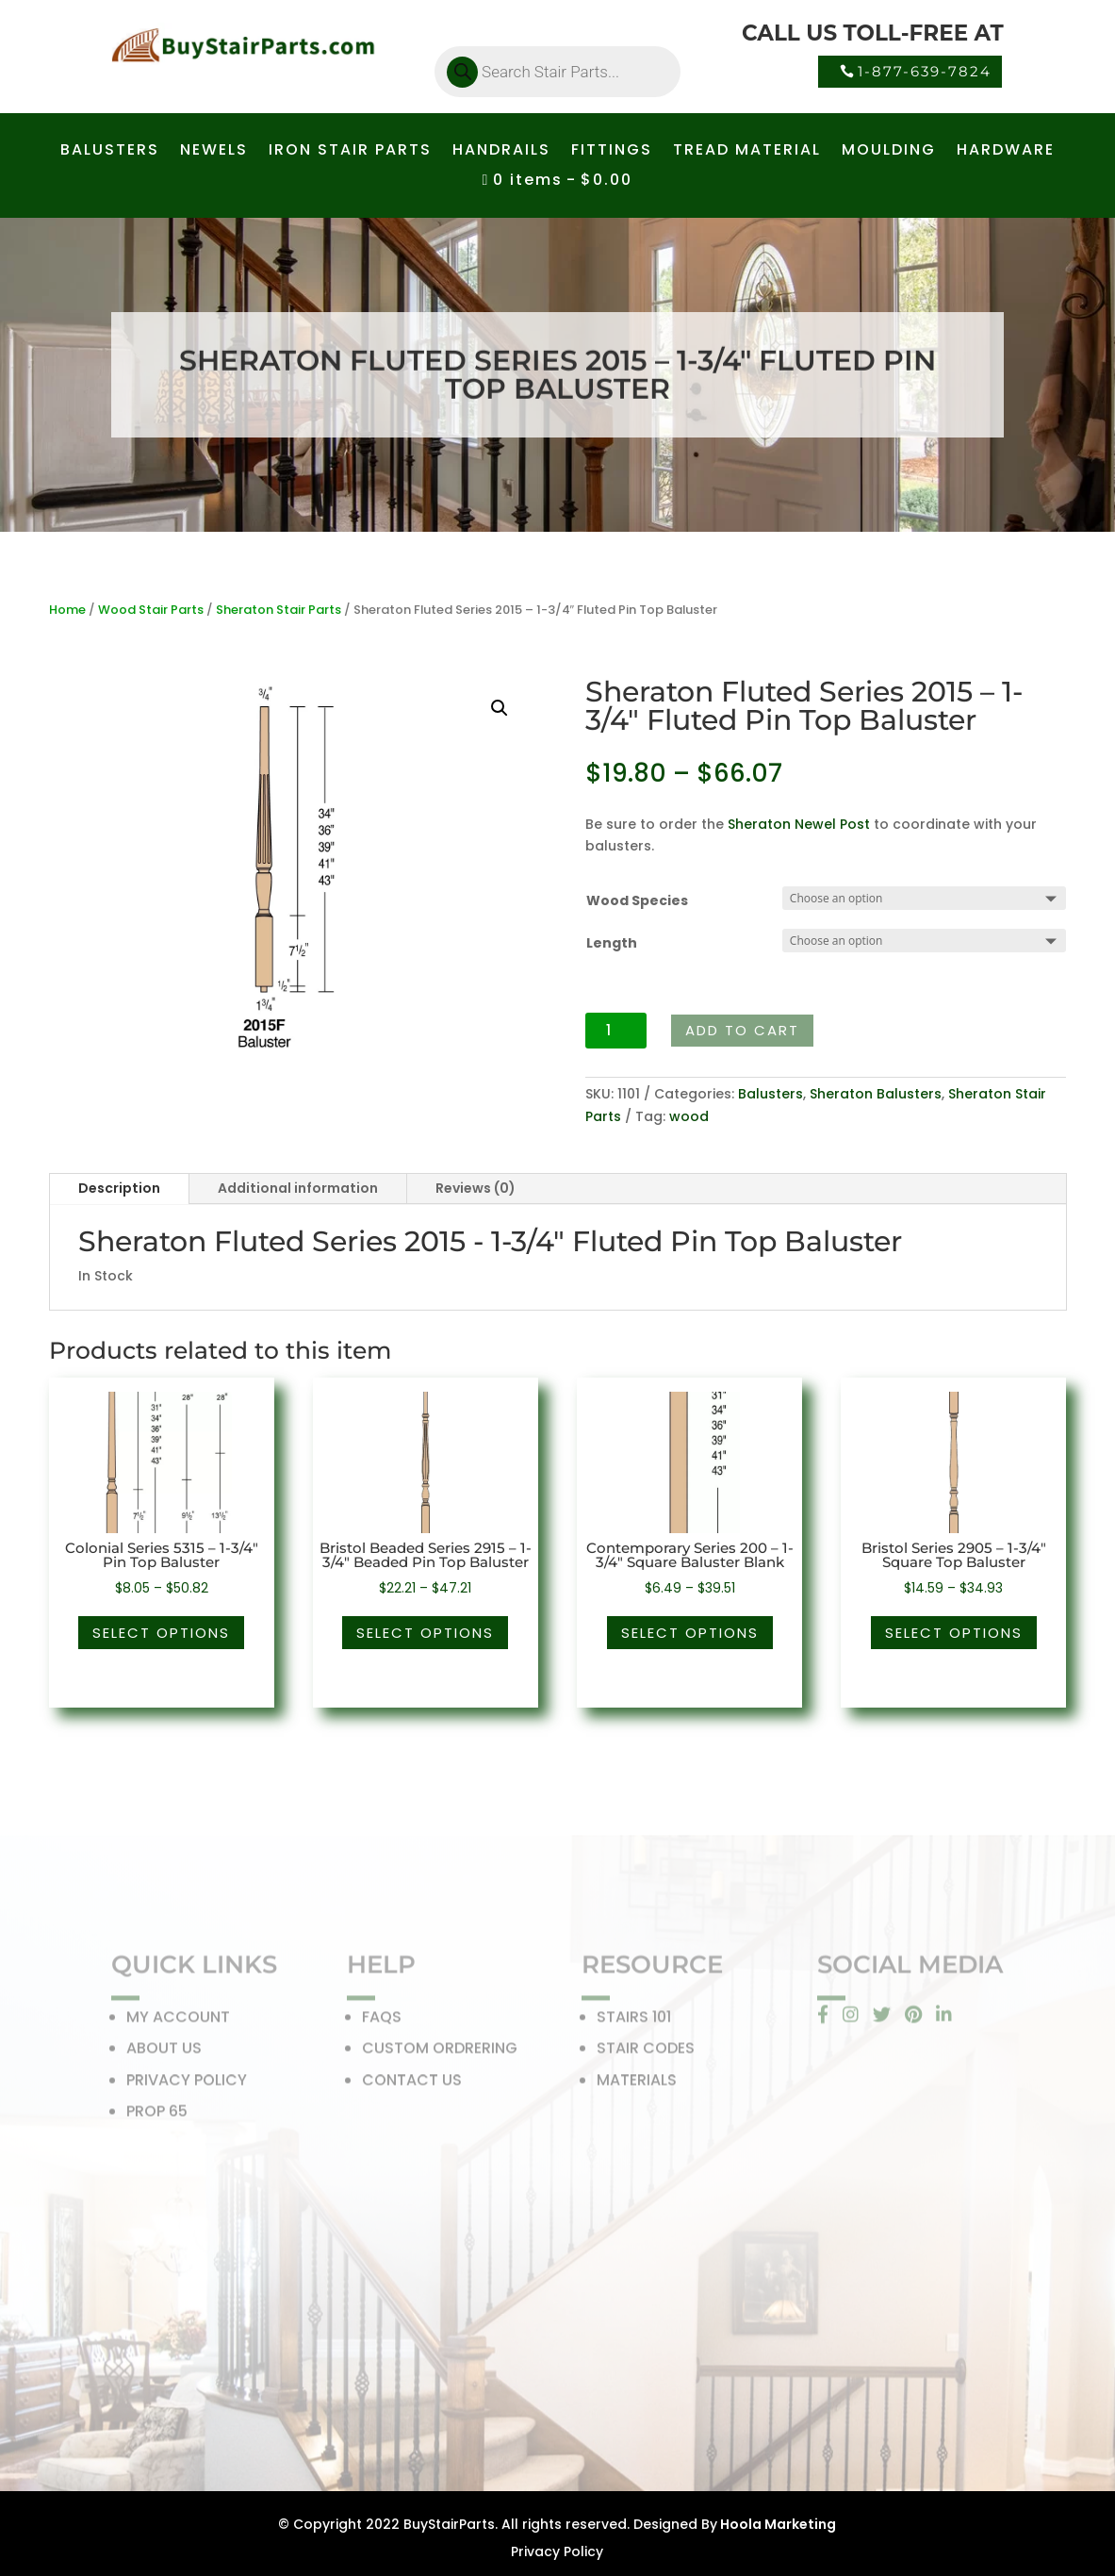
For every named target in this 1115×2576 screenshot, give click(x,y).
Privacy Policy (557, 2551)
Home (67, 610)
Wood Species (637, 900)
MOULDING (889, 151)
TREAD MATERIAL (747, 151)
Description (119, 1188)
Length (611, 942)
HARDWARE (1006, 151)
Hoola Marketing (776, 2524)
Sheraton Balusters (876, 1093)
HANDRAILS (501, 151)
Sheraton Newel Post (799, 824)
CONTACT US (412, 2084)
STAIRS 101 (634, 2021)
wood (689, 1116)
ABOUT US (164, 2052)
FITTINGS (611, 151)
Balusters (770, 1093)
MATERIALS (637, 2084)
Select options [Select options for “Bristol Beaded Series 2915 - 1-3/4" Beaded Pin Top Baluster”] (425, 1633)
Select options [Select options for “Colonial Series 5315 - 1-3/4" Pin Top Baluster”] (161, 1633)
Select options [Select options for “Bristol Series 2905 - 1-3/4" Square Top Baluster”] (954, 1633)
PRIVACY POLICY (186, 2084)
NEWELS (214, 151)
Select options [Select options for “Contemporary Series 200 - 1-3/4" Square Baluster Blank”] (690, 1633)
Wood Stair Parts (151, 610)
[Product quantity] (616, 1031)
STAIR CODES (646, 2052)
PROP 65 (157, 2115)
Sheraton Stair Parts (278, 610)
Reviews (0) (475, 1188)
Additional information (298, 1188)
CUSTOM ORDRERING (439, 2052)
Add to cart (742, 1030)
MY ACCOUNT (178, 2021)
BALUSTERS (109, 151)
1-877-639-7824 (925, 71)
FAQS (382, 2021)
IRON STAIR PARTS (350, 151)
